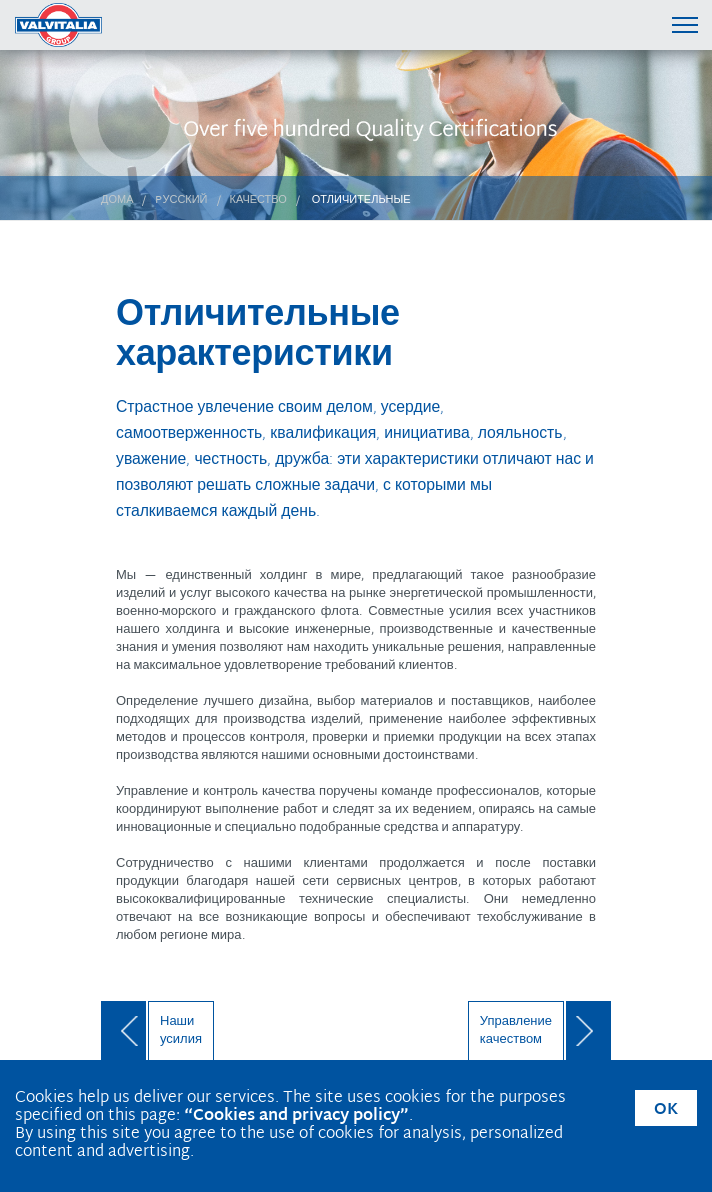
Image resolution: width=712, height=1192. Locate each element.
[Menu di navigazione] (684, 24)
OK (666, 1110)
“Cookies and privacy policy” (296, 1116)
